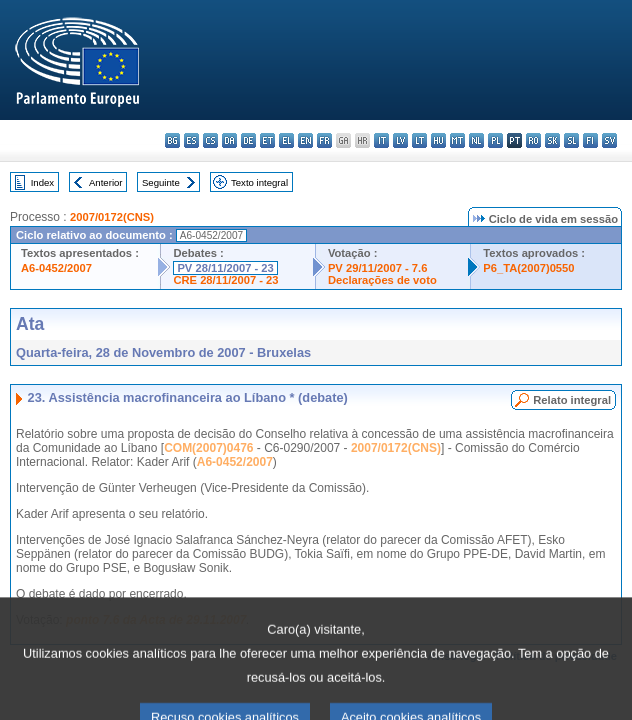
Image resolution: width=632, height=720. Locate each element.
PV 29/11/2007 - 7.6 (378, 268)
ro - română (533, 140)
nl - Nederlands (476, 140)
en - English (305, 140)
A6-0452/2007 (56, 268)
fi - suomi (590, 140)
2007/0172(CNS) (112, 217)
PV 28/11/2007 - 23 (225, 268)
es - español (191, 140)
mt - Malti (457, 140)
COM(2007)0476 (208, 448)
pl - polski (495, 140)
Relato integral (572, 400)
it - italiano (381, 140)
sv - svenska (609, 140)
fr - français (324, 140)
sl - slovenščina (571, 140)
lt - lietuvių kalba (419, 140)
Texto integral (259, 182)
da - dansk (229, 140)
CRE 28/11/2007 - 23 (225, 280)
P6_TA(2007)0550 (528, 268)
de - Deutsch (248, 140)
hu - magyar (438, 140)
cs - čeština (210, 140)
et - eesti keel (267, 140)
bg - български (172, 140)
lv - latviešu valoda (400, 140)
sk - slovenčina (552, 140)
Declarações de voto (382, 280)
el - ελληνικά (286, 140)
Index (42, 182)
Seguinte (161, 182)
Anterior (106, 182)
